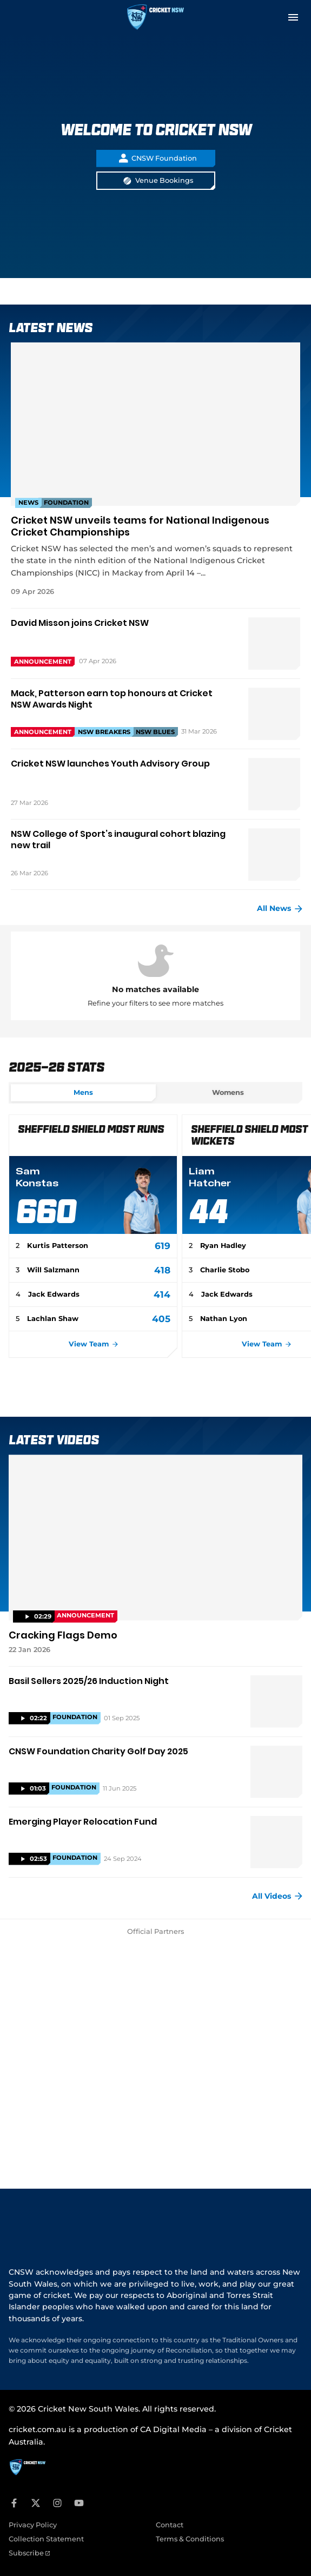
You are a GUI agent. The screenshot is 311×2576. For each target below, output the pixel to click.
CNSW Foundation (158, 158)
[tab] (83, 1092)
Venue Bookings (158, 181)
